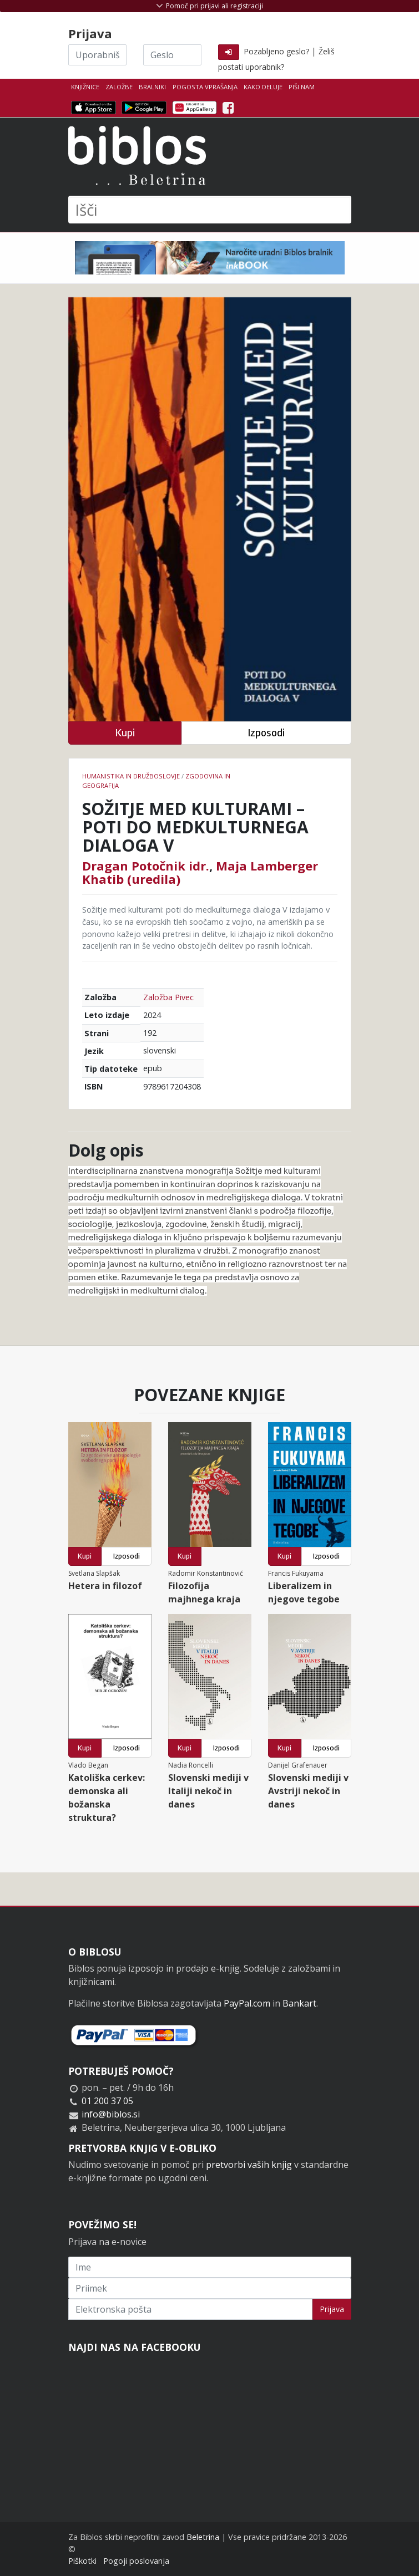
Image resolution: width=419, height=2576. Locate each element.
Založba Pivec (168, 997)
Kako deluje (263, 87)
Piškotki (82, 2560)
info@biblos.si (111, 2114)
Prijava (332, 2309)
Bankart (299, 2003)
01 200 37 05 (107, 2101)
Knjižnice (85, 87)
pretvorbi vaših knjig (249, 2164)
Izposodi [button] (266, 733)
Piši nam (302, 87)
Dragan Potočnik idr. (145, 865)
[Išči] (209, 209)
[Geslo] (172, 54)
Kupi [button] (125, 733)
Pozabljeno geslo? (276, 51)
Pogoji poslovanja (136, 2560)
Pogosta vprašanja (205, 87)
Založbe (119, 87)
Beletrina (202, 2537)
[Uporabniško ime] (97, 54)
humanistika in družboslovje (131, 776)
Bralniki (152, 87)
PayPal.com (247, 2003)
